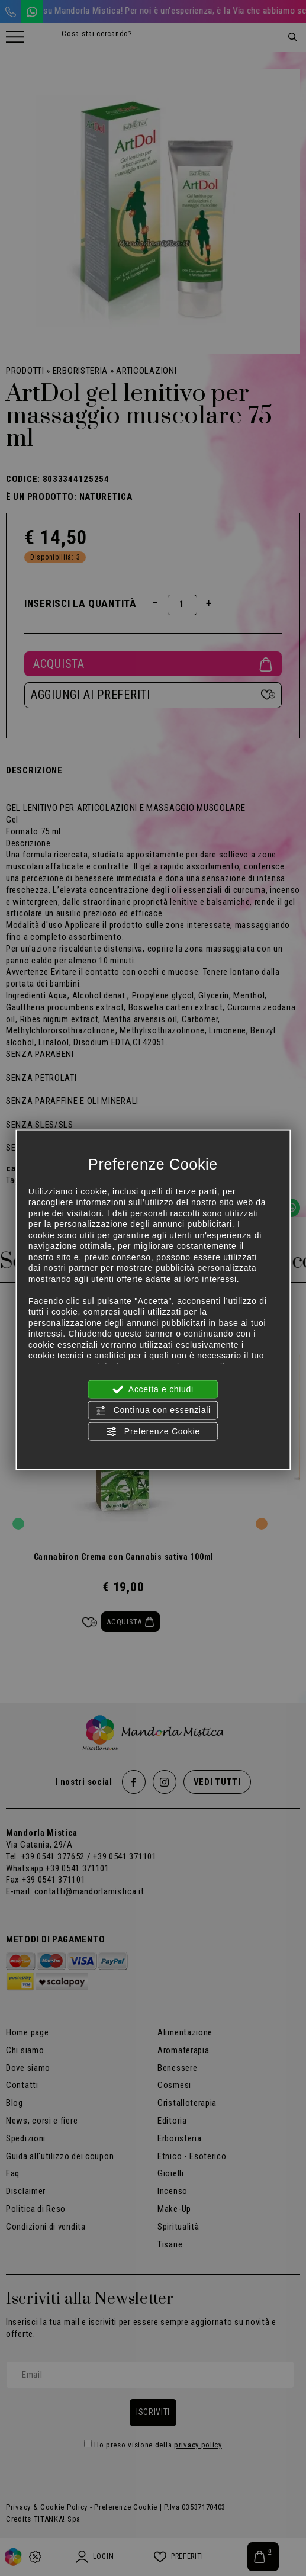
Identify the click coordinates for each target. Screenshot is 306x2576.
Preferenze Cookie (152, 1431)
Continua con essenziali (153, 1410)
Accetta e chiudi (153, 1390)
